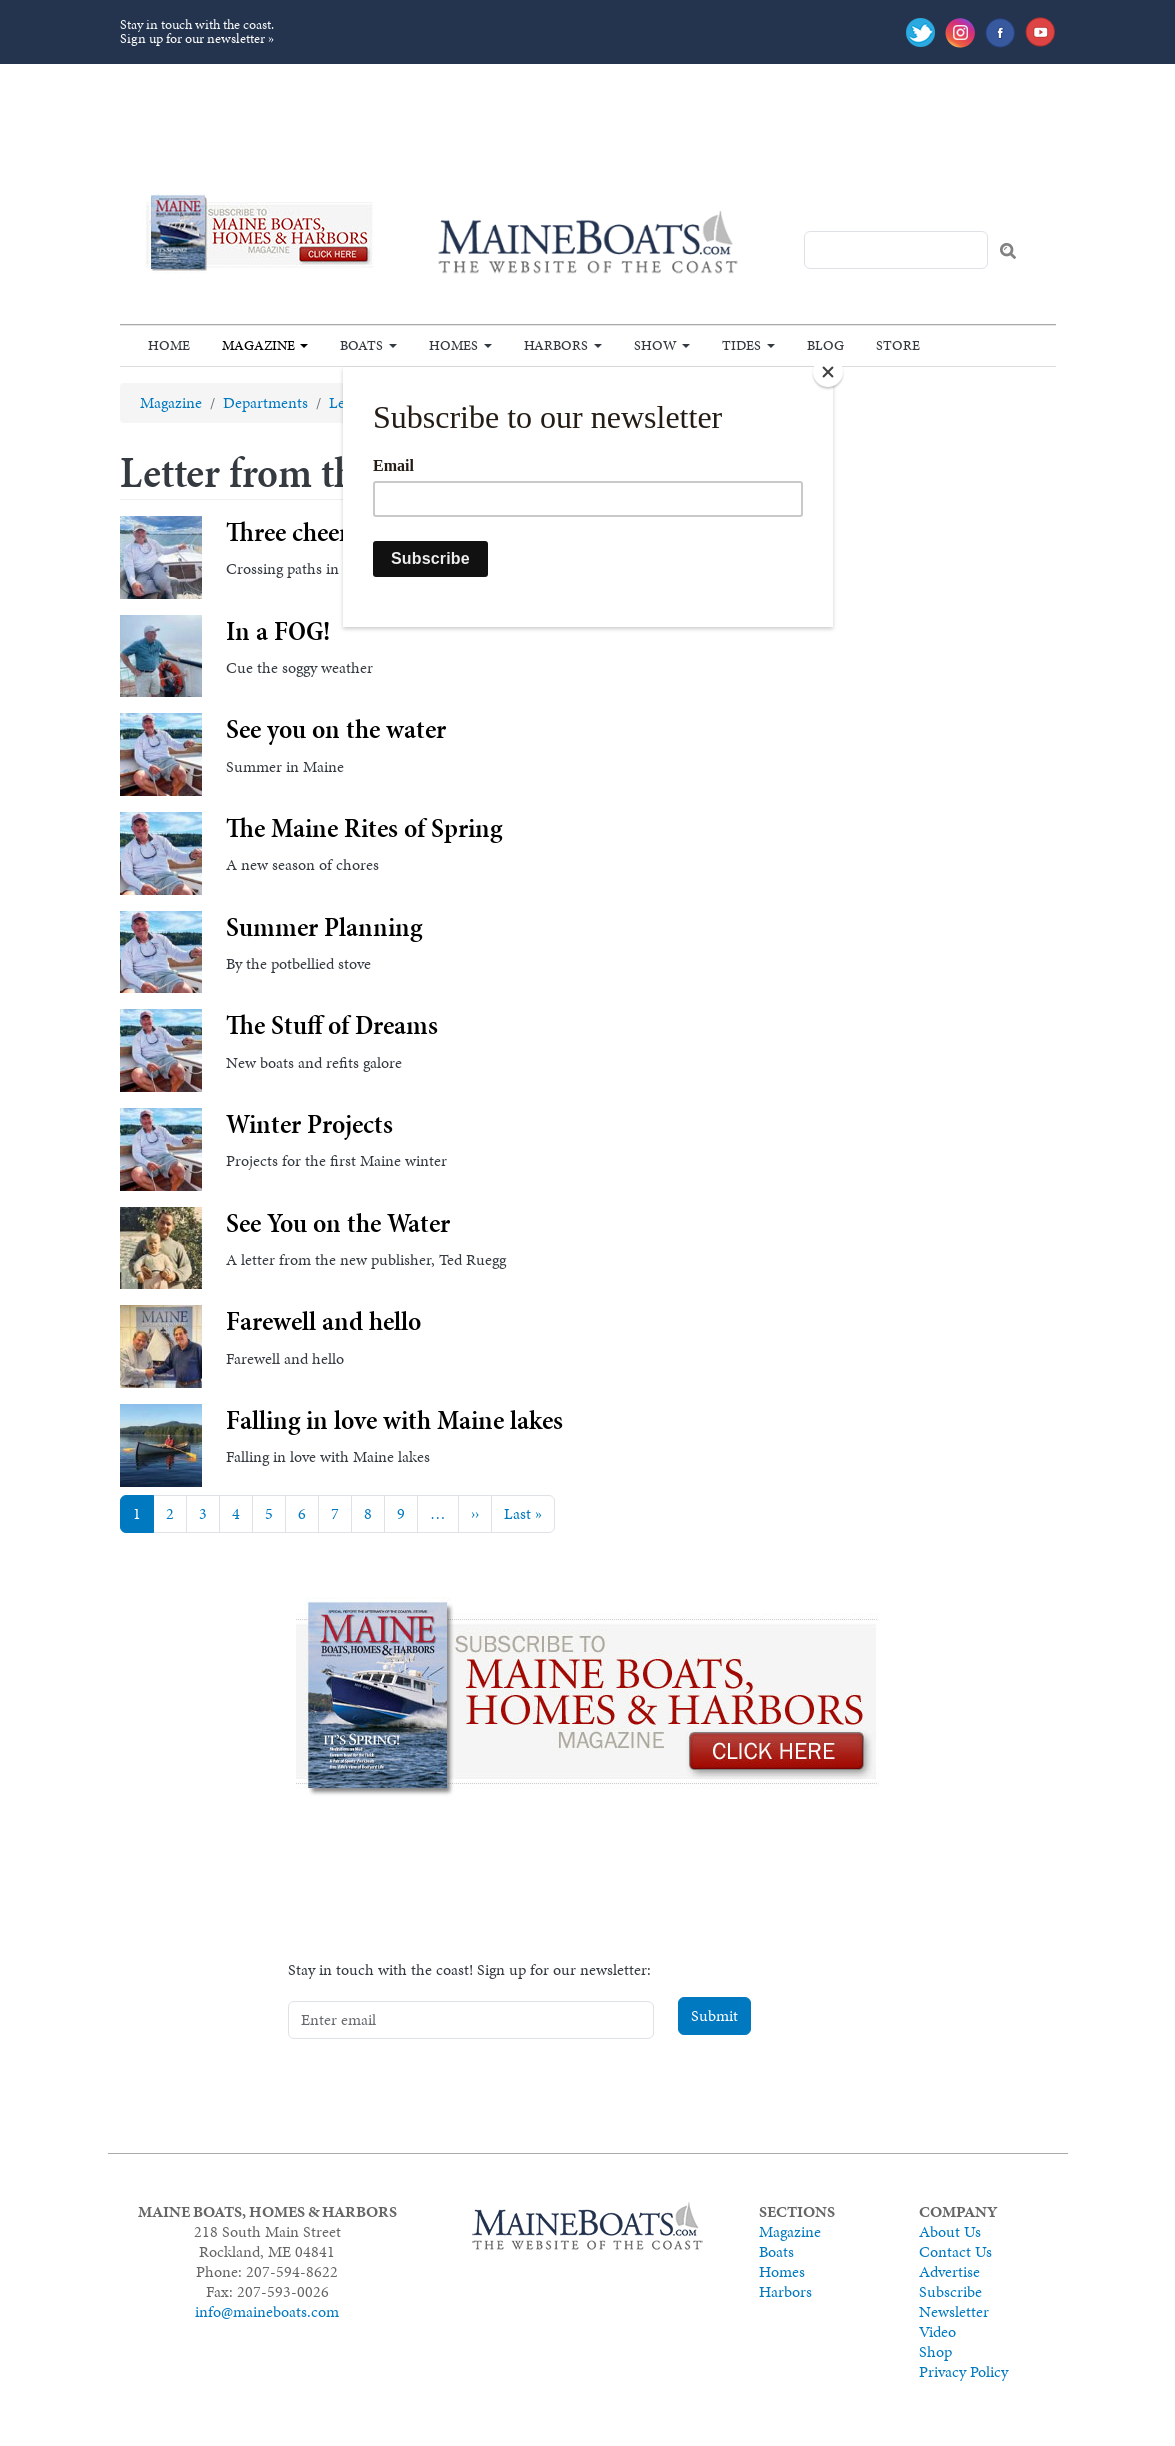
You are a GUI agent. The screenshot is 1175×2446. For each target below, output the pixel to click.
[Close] (828, 372)
